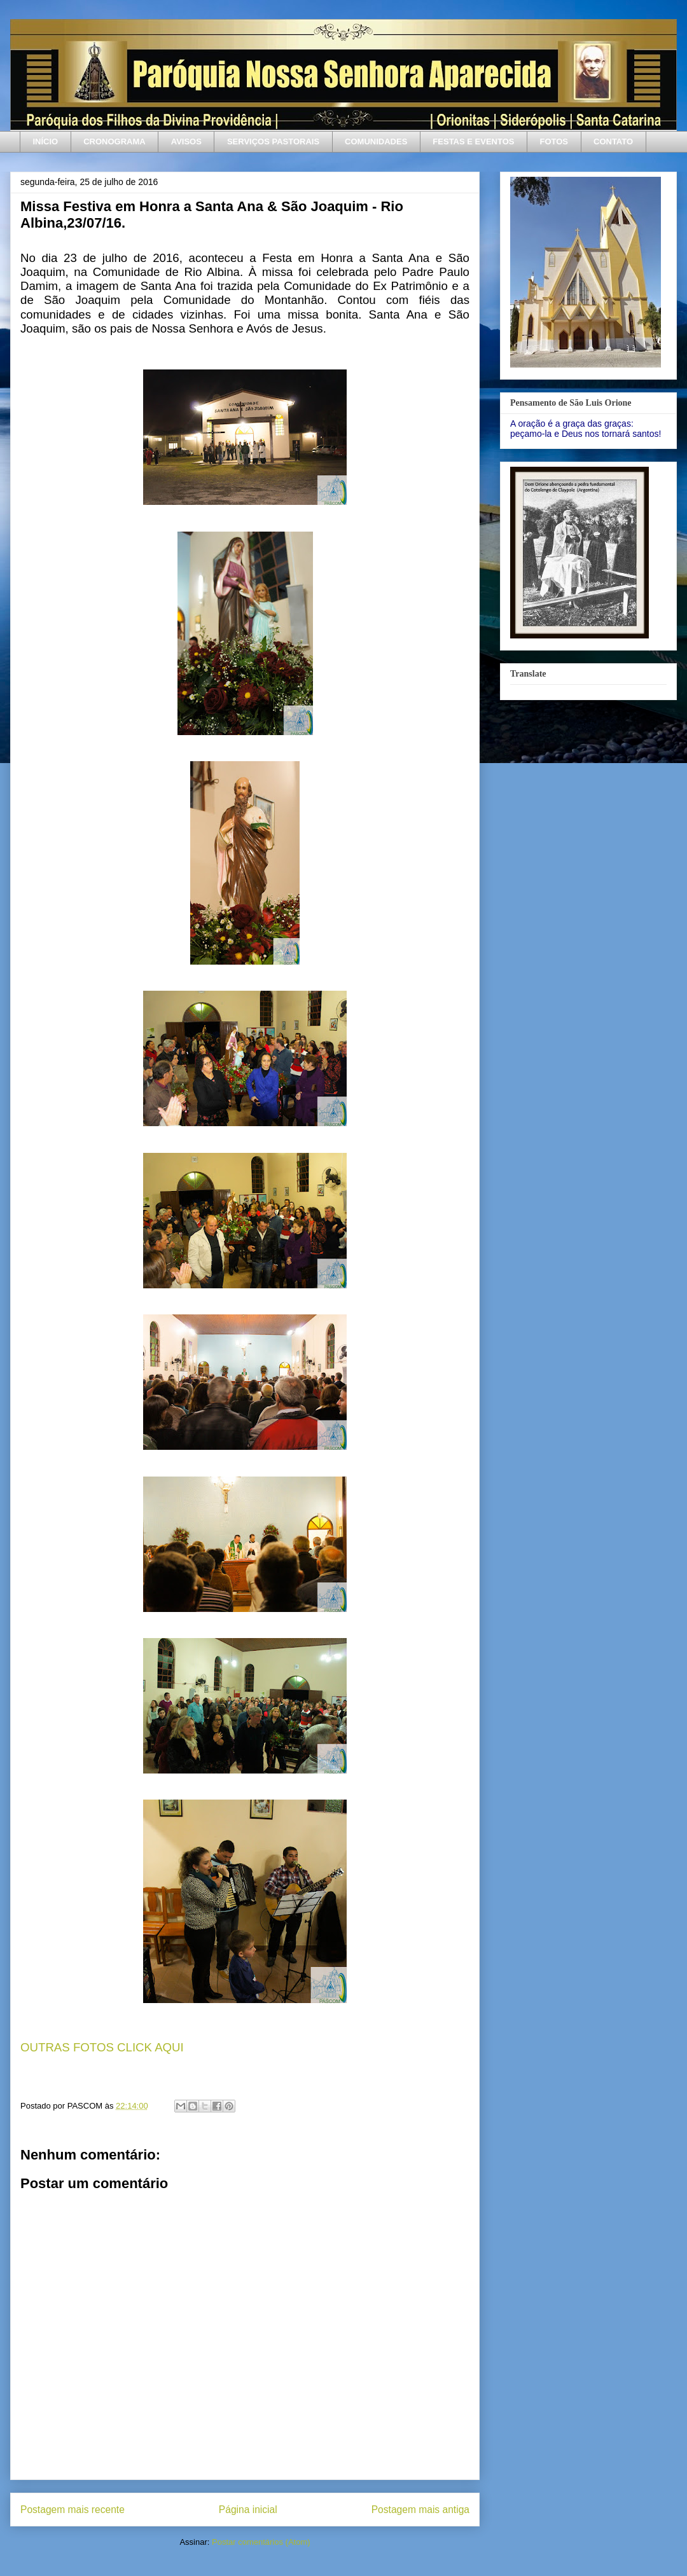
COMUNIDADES (376, 141)
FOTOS (553, 141)
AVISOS (186, 141)
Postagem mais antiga (420, 2509)
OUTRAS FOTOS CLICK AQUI (102, 2047)
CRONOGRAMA (114, 141)
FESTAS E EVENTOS (473, 141)
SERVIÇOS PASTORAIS (273, 141)
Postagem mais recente (72, 2509)
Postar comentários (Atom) (261, 2542)
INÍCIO (46, 141)
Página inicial (248, 2509)
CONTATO (613, 141)
